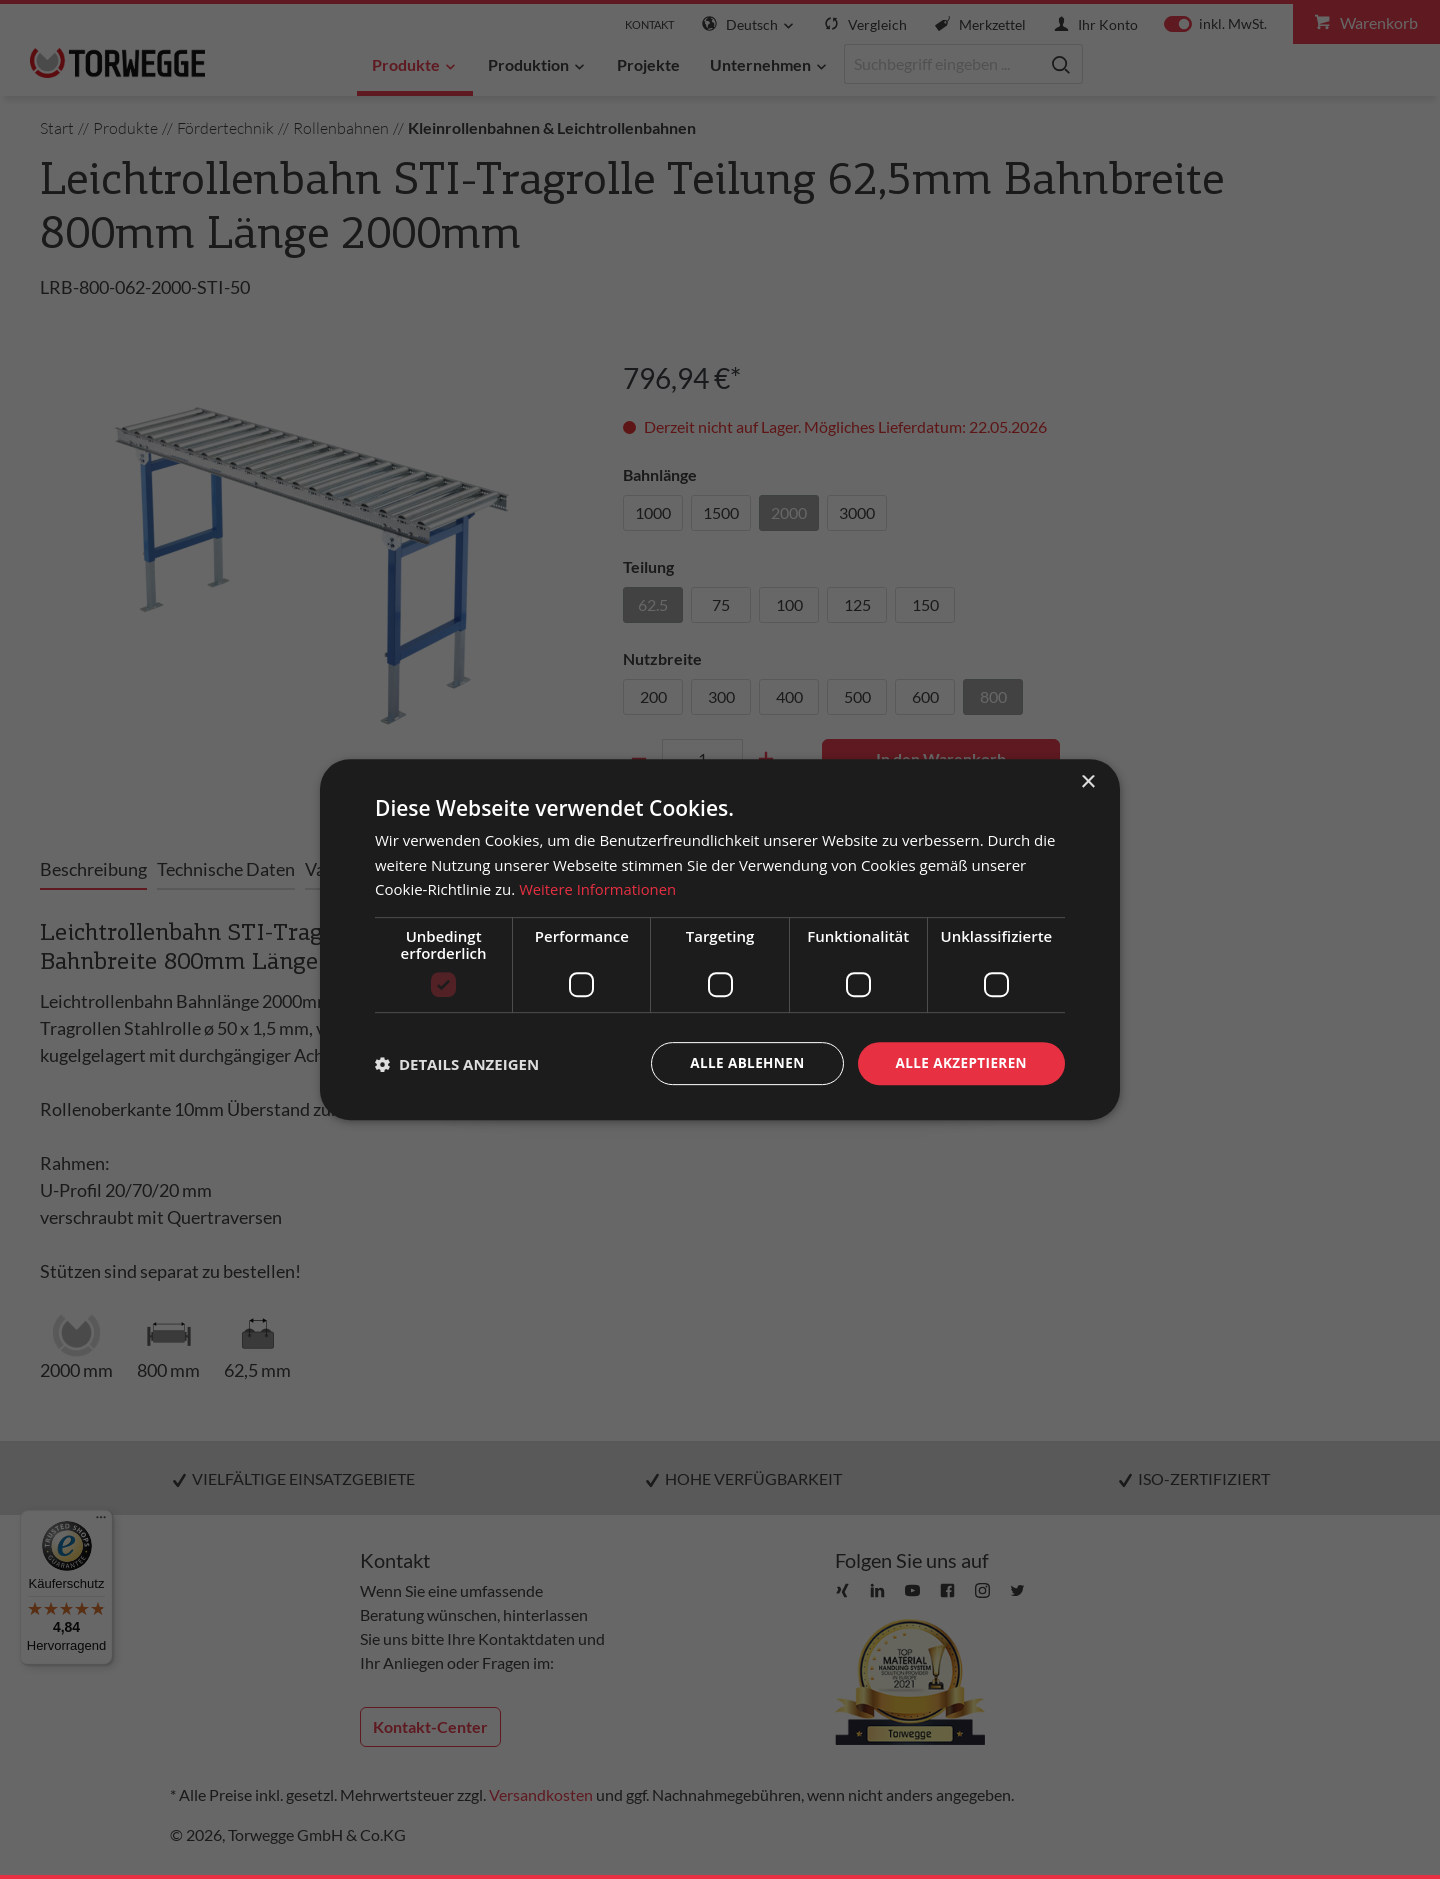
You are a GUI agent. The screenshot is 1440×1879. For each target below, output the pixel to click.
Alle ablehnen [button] (741, 1062)
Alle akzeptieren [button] (959, 1062)
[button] (457, 1064)
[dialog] (720, 939)
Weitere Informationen (598, 889)
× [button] (1087, 781)
